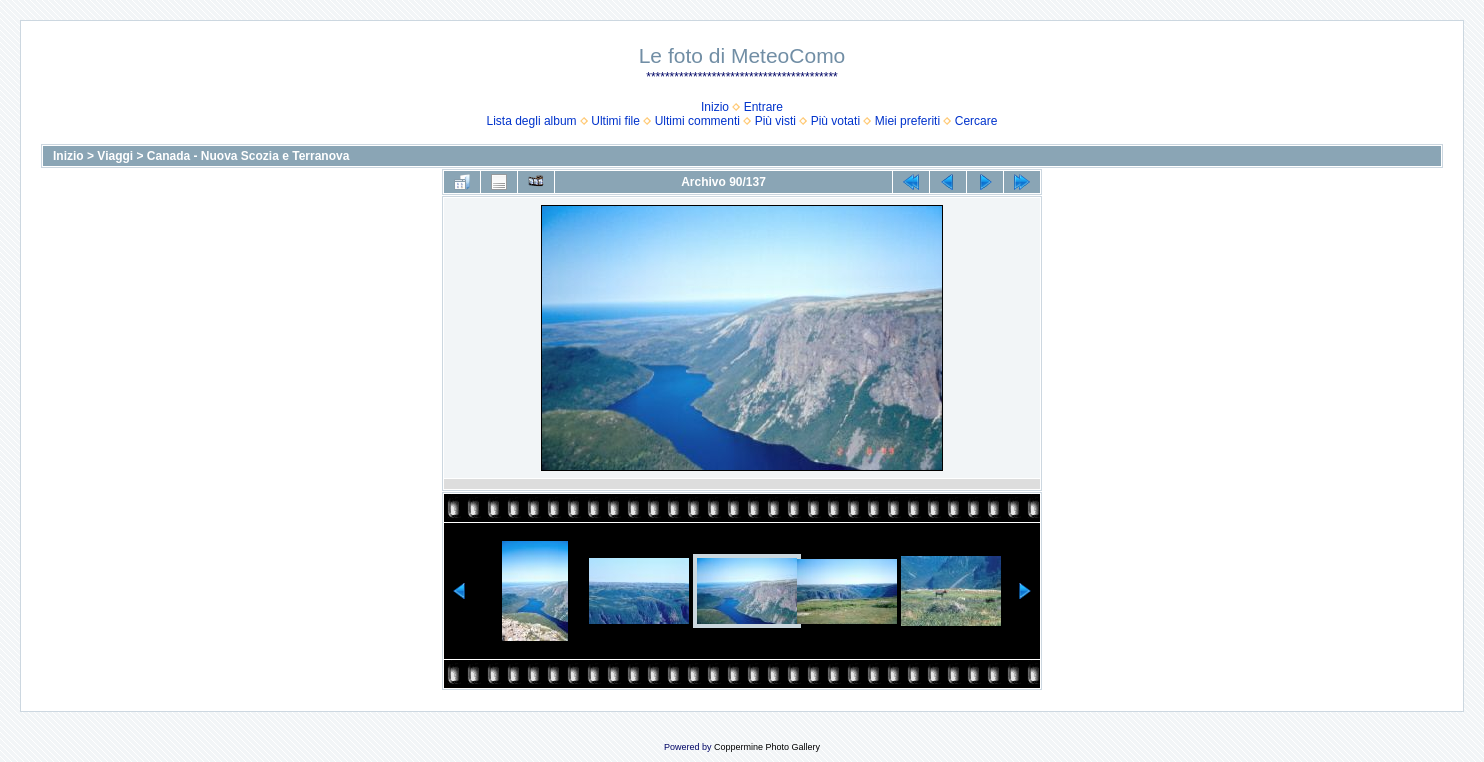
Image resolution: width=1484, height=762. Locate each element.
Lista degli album (532, 121)
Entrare (763, 107)
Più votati (835, 121)
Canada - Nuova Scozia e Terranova (248, 156)
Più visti (775, 121)
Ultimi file (615, 121)
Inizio (715, 107)
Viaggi (115, 156)
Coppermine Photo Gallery (767, 747)
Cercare (976, 121)
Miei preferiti (907, 121)
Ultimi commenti (697, 121)
